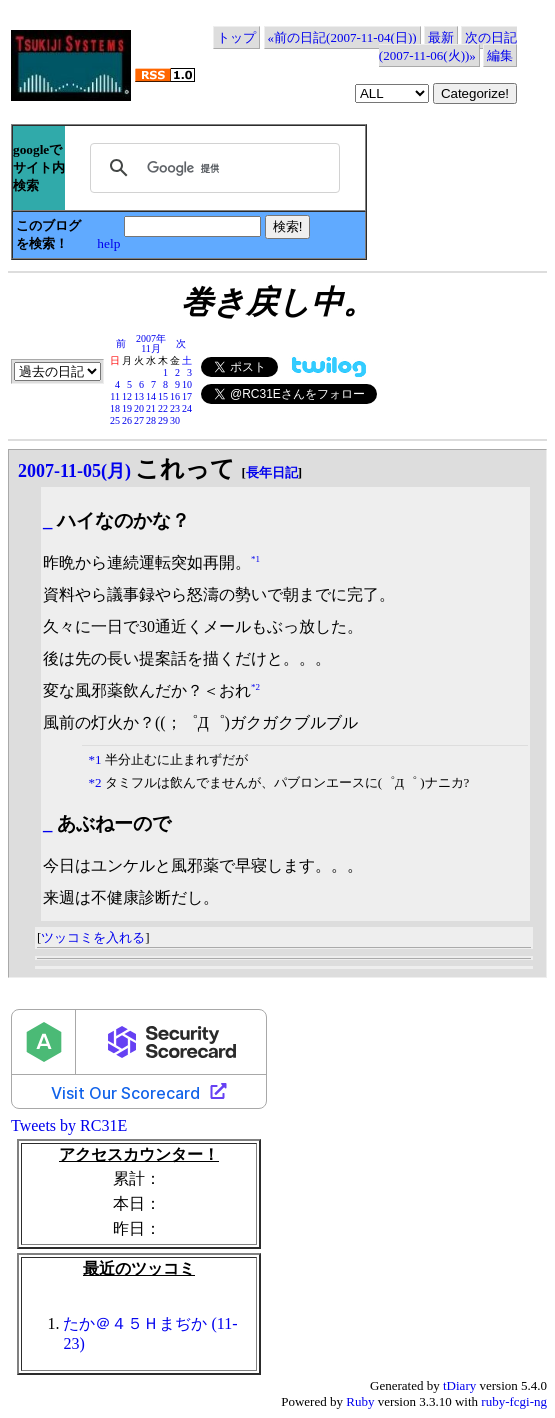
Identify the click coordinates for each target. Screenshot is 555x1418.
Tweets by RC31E (69, 1125)
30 (175, 420)
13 (139, 396)
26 (127, 420)
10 (187, 384)
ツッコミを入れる (93, 937)
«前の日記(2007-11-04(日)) (342, 37)
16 (175, 396)
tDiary (459, 1385)
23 (175, 408)
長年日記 (272, 472)
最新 (441, 37)
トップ (236, 37)
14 (151, 396)
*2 (255, 686)
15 (163, 396)
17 (187, 396)
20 (139, 408)
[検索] (212, 168)
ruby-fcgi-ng (514, 1401)
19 (127, 408)
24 (187, 408)
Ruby (360, 1401)
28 (151, 420)
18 (115, 408)
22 (163, 408)
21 (151, 408)
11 (115, 396)
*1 (255, 558)
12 (127, 396)
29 (163, 420)
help (108, 243)
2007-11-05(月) (74, 471)
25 (115, 420)
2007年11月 (151, 343)
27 (139, 420)
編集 (500, 55)
